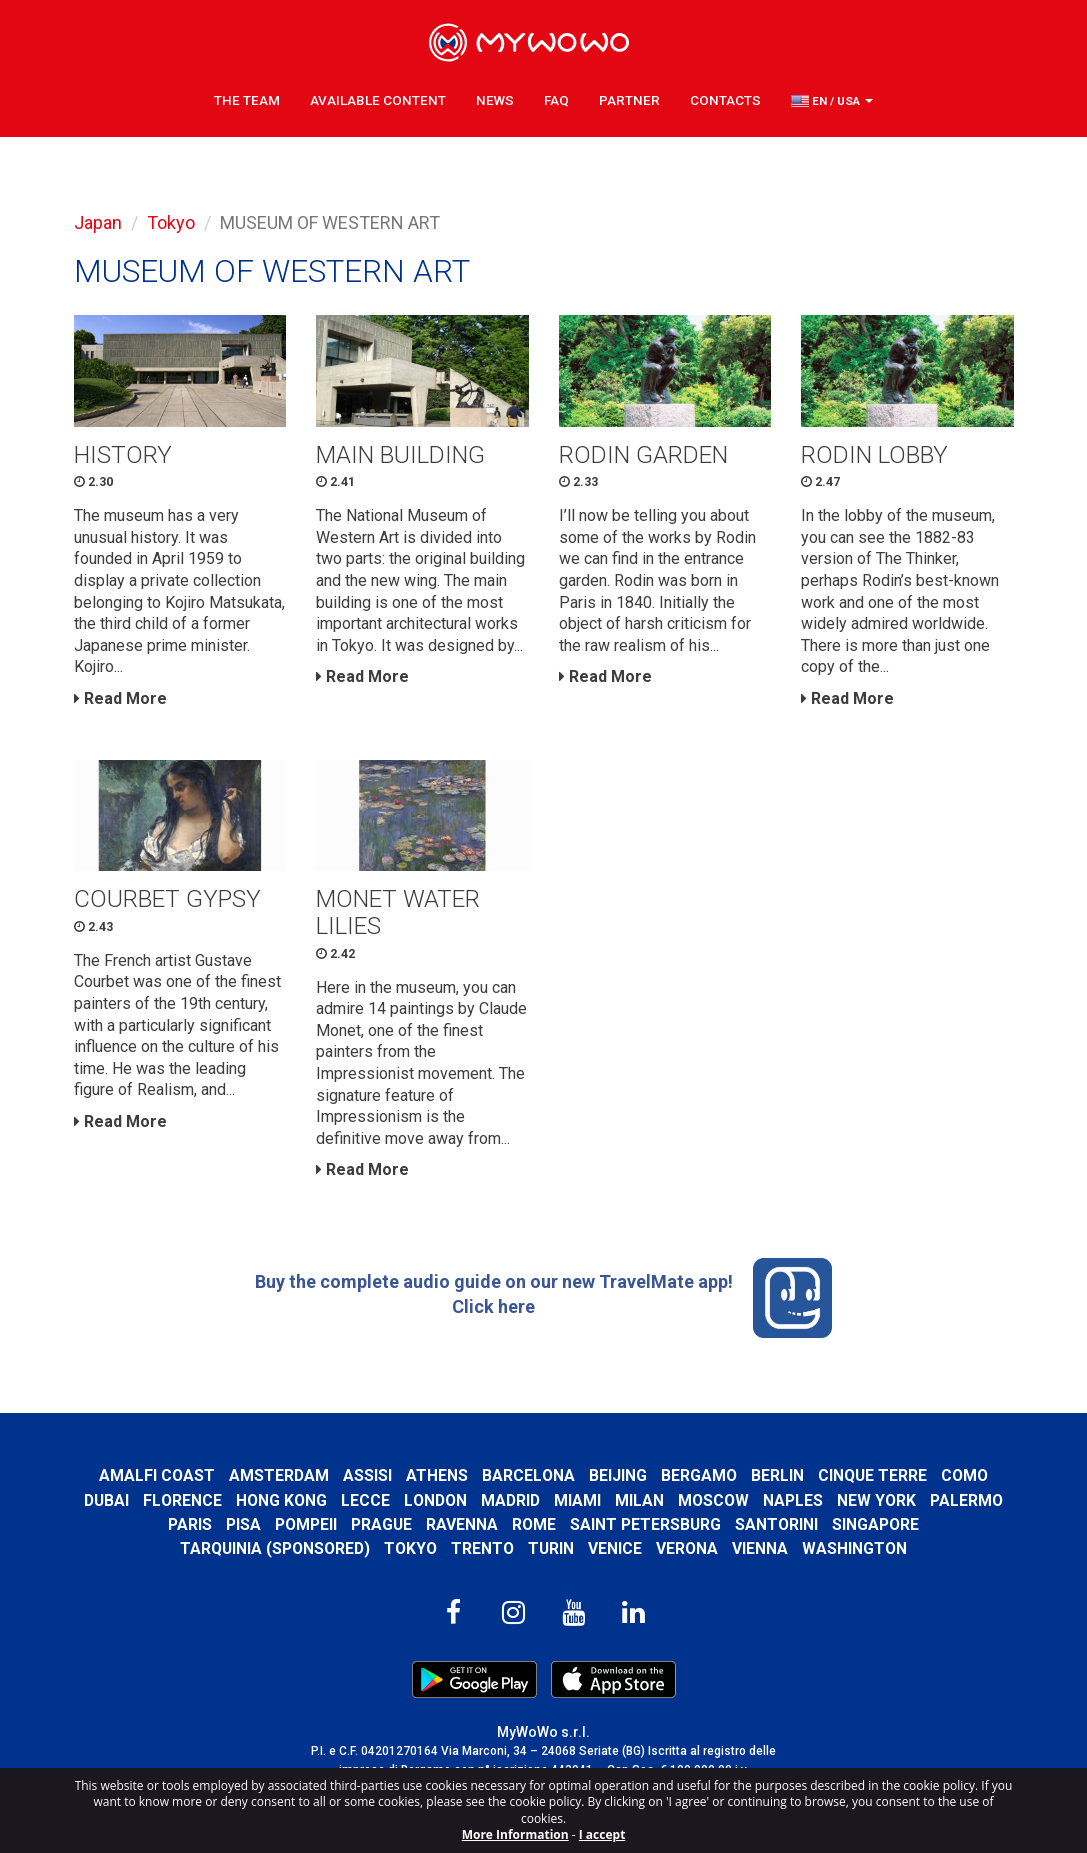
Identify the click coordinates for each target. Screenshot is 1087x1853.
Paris (190, 1524)
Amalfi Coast (157, 1475)
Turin (551, 1548)
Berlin (777, 1475)
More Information (515, 1834)
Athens (437, 1475)
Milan (639, 1500)
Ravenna (462, 1524)
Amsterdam (279, 1475)
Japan (98, 222)
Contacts (725, 100)
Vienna (760, 1548)
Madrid (510, 1500)
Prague (381, 1524)
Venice (615, 1548)
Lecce (365, 1500)
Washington (854, 1548)
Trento (482, 1548)
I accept (602, 1834)
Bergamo (699, 1475)
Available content (378, 100)
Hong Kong (281, 1500)
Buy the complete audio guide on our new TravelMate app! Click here (544, 1298)
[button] (832, 101)
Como (964, 1475)
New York (876, 1500)
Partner (629, 100)
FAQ (556, 100)
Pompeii (306, 1524)
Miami (577, 1500)
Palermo (966, 1500)
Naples (793, 1500)
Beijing (618, 1475)
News (495, 100)
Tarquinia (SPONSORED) (275, 1548)
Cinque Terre (872, 1475)
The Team (247, 100)
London (435, 1500)
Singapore (875, 1524)
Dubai (106, 1500)
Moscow (713, 1500)
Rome (534, 1524)
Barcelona (528, 1475)
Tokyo (171, 222)
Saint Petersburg (645, 1524)
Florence (182, 1500)
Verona (687, 1548)
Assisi (367, 1475)
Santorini (776, 1524)
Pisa (243, 1524)
